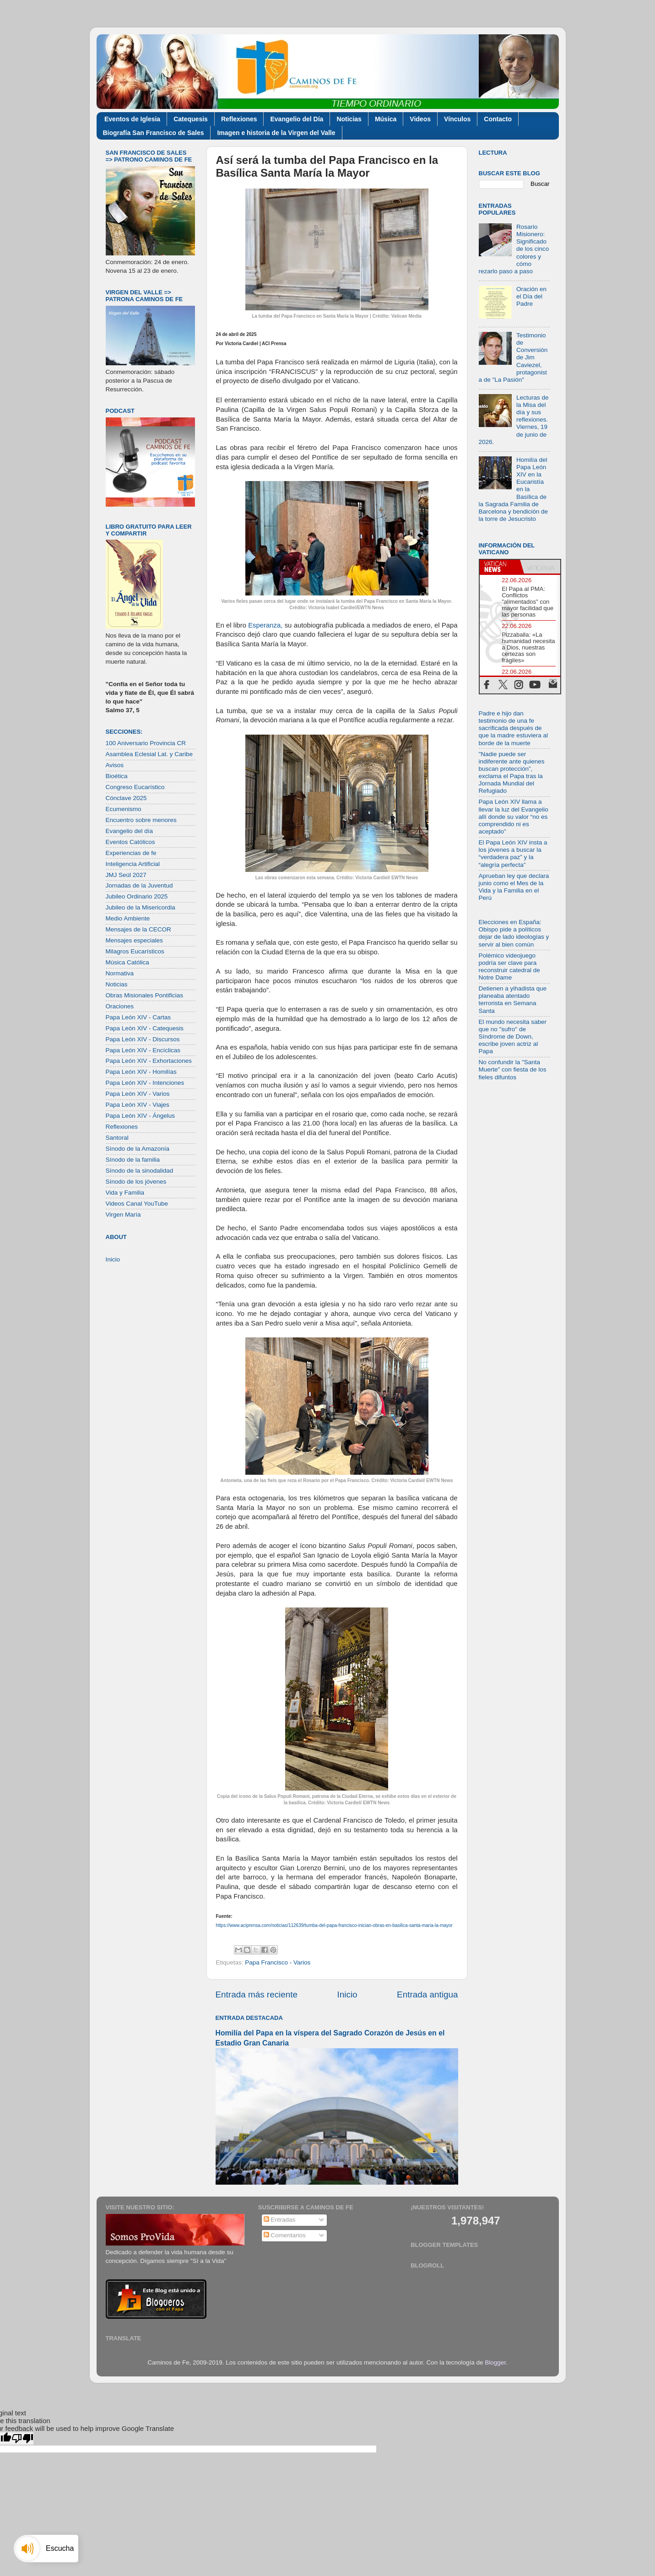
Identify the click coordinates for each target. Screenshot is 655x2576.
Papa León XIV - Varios (138, 1093)
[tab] (500, 567)
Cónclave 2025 (126, 798)
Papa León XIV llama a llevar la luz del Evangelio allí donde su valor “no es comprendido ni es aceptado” (513, 816)
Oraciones (120, 1006)
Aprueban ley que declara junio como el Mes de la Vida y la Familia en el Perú (514, 887)
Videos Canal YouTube (137, 1203)
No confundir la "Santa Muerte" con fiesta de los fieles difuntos (513, 1069)
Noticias (348, 119)
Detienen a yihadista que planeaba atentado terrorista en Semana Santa (513, 999)
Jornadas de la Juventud (139, 885)
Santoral (117, 1137)
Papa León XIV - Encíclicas (143, 1050)
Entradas (280, 2219)
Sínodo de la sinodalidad (139, 1170)
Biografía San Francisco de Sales (153, 132)
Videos (420, 119)
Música (385, 119)
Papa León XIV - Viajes (137, 1104)
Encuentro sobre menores (141, 820)
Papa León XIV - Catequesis (145, 1028)
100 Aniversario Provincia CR (146, 743)
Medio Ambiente (128, 918)
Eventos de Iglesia (132, 119)
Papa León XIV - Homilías (141, 1071)
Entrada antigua (427, 1994)
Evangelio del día (129, 831)
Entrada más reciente (257, 1994)
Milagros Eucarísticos (135, 951)
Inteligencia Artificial (133, 863)
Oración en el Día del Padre (531, 296)
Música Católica (127, 962)
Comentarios (285, 2235)
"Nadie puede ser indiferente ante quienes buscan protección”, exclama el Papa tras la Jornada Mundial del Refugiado (512, 773)
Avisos (115, 765)
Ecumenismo (123, 809)
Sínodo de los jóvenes (136, 1181)
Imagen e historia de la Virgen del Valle (276, 132)
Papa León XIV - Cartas (138, 1017)
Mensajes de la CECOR (138, 929)
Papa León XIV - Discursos (143, 1039)
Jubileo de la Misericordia (140, 907)
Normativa (120, 973)
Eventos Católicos (130, 842)
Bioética (117, 776)
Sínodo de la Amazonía (138, 1148)
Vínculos (457, 119)
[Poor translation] (22, 2438)
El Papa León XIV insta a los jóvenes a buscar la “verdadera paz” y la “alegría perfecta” (513, 853)
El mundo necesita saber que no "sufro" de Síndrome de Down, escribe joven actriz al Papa (513, 1036)
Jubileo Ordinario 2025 (137, 896)
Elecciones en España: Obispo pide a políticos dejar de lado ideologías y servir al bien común (514, 933)
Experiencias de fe (131, 853)
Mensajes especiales (134, 940)
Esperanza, (265, 625)
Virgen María (123, 1214)
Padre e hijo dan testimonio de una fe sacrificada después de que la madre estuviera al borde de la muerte (513, 728)
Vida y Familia (125, 1192)
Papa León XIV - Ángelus (140, 1115)
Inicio (347, 1994)
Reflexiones (239, 119)
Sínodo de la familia (133, 1159)
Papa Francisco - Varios (277, 1962)
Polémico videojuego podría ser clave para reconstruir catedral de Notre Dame (509, 966)
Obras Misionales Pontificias (145, 995)
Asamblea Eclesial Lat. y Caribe (149, 754)
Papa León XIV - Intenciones (145, 1082)
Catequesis (190, 119)
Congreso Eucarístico (135, 787)
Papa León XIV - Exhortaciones (149, 1060)
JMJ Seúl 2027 (126, 874)
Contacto (498, 119)
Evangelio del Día (296, 119)
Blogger (495, 2362)
